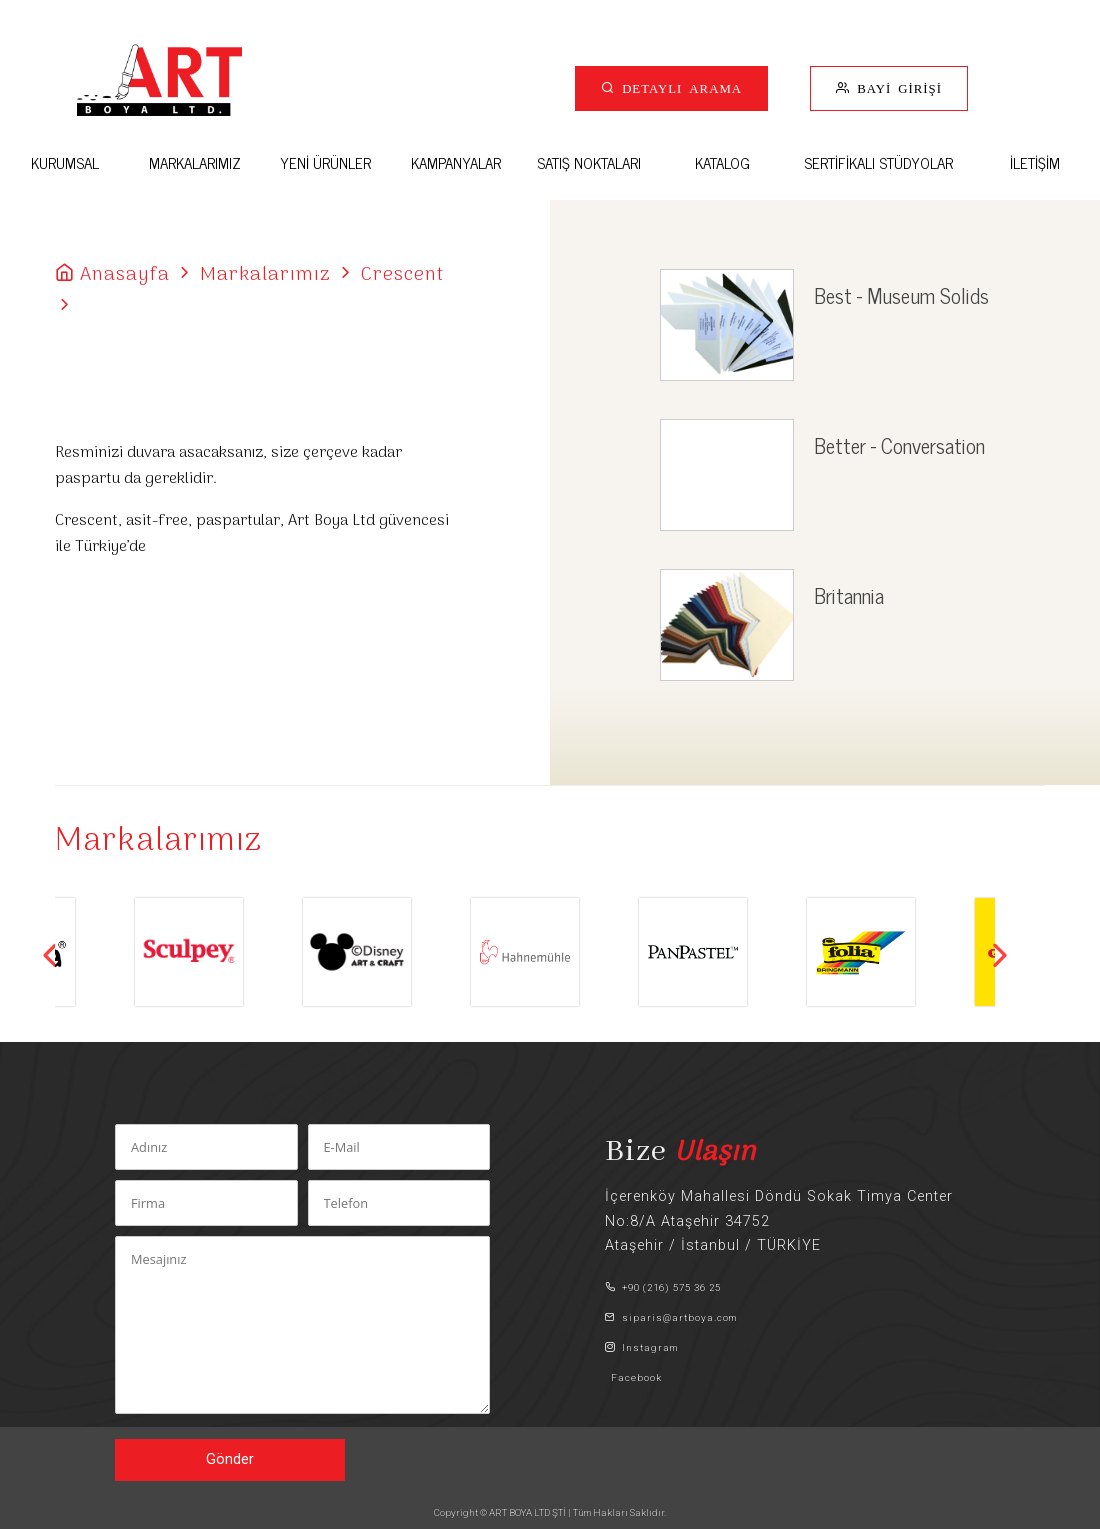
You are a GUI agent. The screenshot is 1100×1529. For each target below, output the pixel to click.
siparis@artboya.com (671, 1317)
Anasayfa (125, 275)
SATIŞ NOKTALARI (589, 162)
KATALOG (722, 162)
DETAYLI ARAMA (678, 87)
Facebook (633, 1377)
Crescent (402, 275)
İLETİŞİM (1035, 162)
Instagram (641, 1347)
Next (1000, 955)
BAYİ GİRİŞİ (896, 87)
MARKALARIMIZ (195, 162)
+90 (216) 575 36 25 (663, 1287)
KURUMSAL (65, 162)
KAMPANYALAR (456, 162)
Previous (50, 955)
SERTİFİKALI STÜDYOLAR (878, 162)
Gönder (230, 1459)
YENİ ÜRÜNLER (325, 162)
